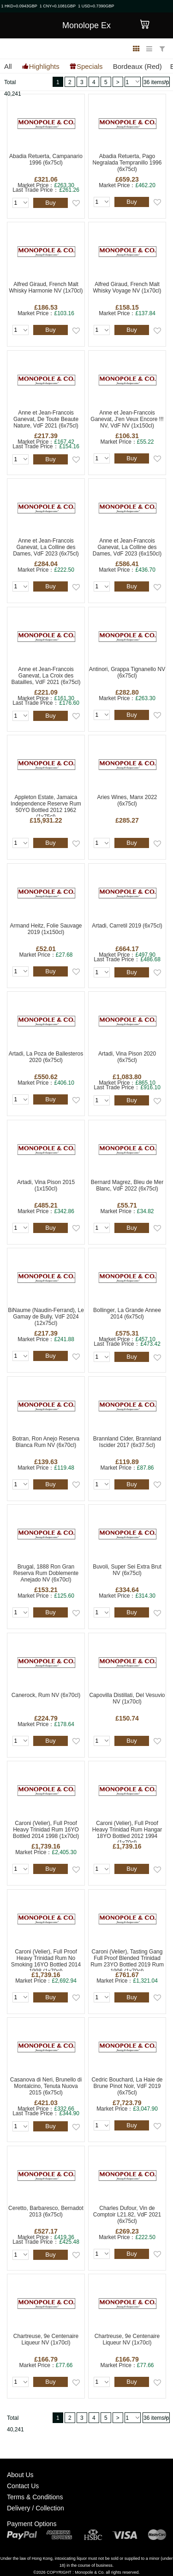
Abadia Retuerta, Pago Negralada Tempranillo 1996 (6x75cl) (127, 162)
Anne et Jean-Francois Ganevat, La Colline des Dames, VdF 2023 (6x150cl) (127, 547)
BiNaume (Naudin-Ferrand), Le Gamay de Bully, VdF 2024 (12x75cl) (46, 1316)
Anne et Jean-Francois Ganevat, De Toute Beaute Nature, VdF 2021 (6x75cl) (45, 419)
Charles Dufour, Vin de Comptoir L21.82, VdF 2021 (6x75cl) (127, 2214)
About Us (20, 2474)
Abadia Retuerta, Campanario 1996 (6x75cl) (46, 159)
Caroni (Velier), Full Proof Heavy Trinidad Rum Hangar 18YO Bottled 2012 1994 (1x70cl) (127, 1831)
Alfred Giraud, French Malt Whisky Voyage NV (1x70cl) (127, 287)
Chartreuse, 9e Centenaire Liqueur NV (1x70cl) (45, 2339)
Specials (90, 66)
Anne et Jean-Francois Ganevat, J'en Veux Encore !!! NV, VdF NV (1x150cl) (126, 419)
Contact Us (23, 2486)
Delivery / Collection (35, 2508)
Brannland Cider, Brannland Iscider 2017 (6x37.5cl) (127, 1441)
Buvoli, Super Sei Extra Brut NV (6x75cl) (127, 1569)
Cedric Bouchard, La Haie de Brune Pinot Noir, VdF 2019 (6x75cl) (126, 2086)
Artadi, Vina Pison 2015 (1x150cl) (46, 1185)
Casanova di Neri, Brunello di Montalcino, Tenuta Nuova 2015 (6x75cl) (46, 2086)
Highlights (44, 66)
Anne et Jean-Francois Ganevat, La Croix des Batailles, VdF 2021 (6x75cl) (45, 675)
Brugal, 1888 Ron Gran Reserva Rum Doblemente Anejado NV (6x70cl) (45, 1573)
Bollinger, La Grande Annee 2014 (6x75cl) (127, 1313)
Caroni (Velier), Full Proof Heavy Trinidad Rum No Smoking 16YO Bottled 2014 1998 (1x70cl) (46, 1959)
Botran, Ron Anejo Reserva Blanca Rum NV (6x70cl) (45, 1441)
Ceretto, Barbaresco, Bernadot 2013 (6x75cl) (46, 2211)
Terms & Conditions (35, 2497)
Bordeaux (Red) (137, 66)
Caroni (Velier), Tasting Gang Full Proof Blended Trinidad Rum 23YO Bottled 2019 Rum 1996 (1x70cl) (127, 1959)
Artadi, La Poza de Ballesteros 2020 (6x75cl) (46, 1056)
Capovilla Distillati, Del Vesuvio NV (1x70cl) (127, 1698)
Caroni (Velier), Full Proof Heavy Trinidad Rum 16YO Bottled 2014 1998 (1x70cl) (46, 1829)
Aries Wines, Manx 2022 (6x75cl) (127, 800)
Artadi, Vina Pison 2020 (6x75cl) (127, 1056)
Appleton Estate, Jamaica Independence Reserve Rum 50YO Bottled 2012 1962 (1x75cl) (46, 805)
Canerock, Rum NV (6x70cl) (46, 1695)
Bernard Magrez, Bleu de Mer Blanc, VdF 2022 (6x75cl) (127, 1185)
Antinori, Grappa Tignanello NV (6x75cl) (127, 672)
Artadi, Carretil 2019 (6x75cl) (127, 925)
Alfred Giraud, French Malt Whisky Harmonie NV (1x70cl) (46, 287)
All (8, 66)
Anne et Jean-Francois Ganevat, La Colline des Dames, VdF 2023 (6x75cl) (46, 547)
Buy (50, 202)
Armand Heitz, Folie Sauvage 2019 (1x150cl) (46, 928)
